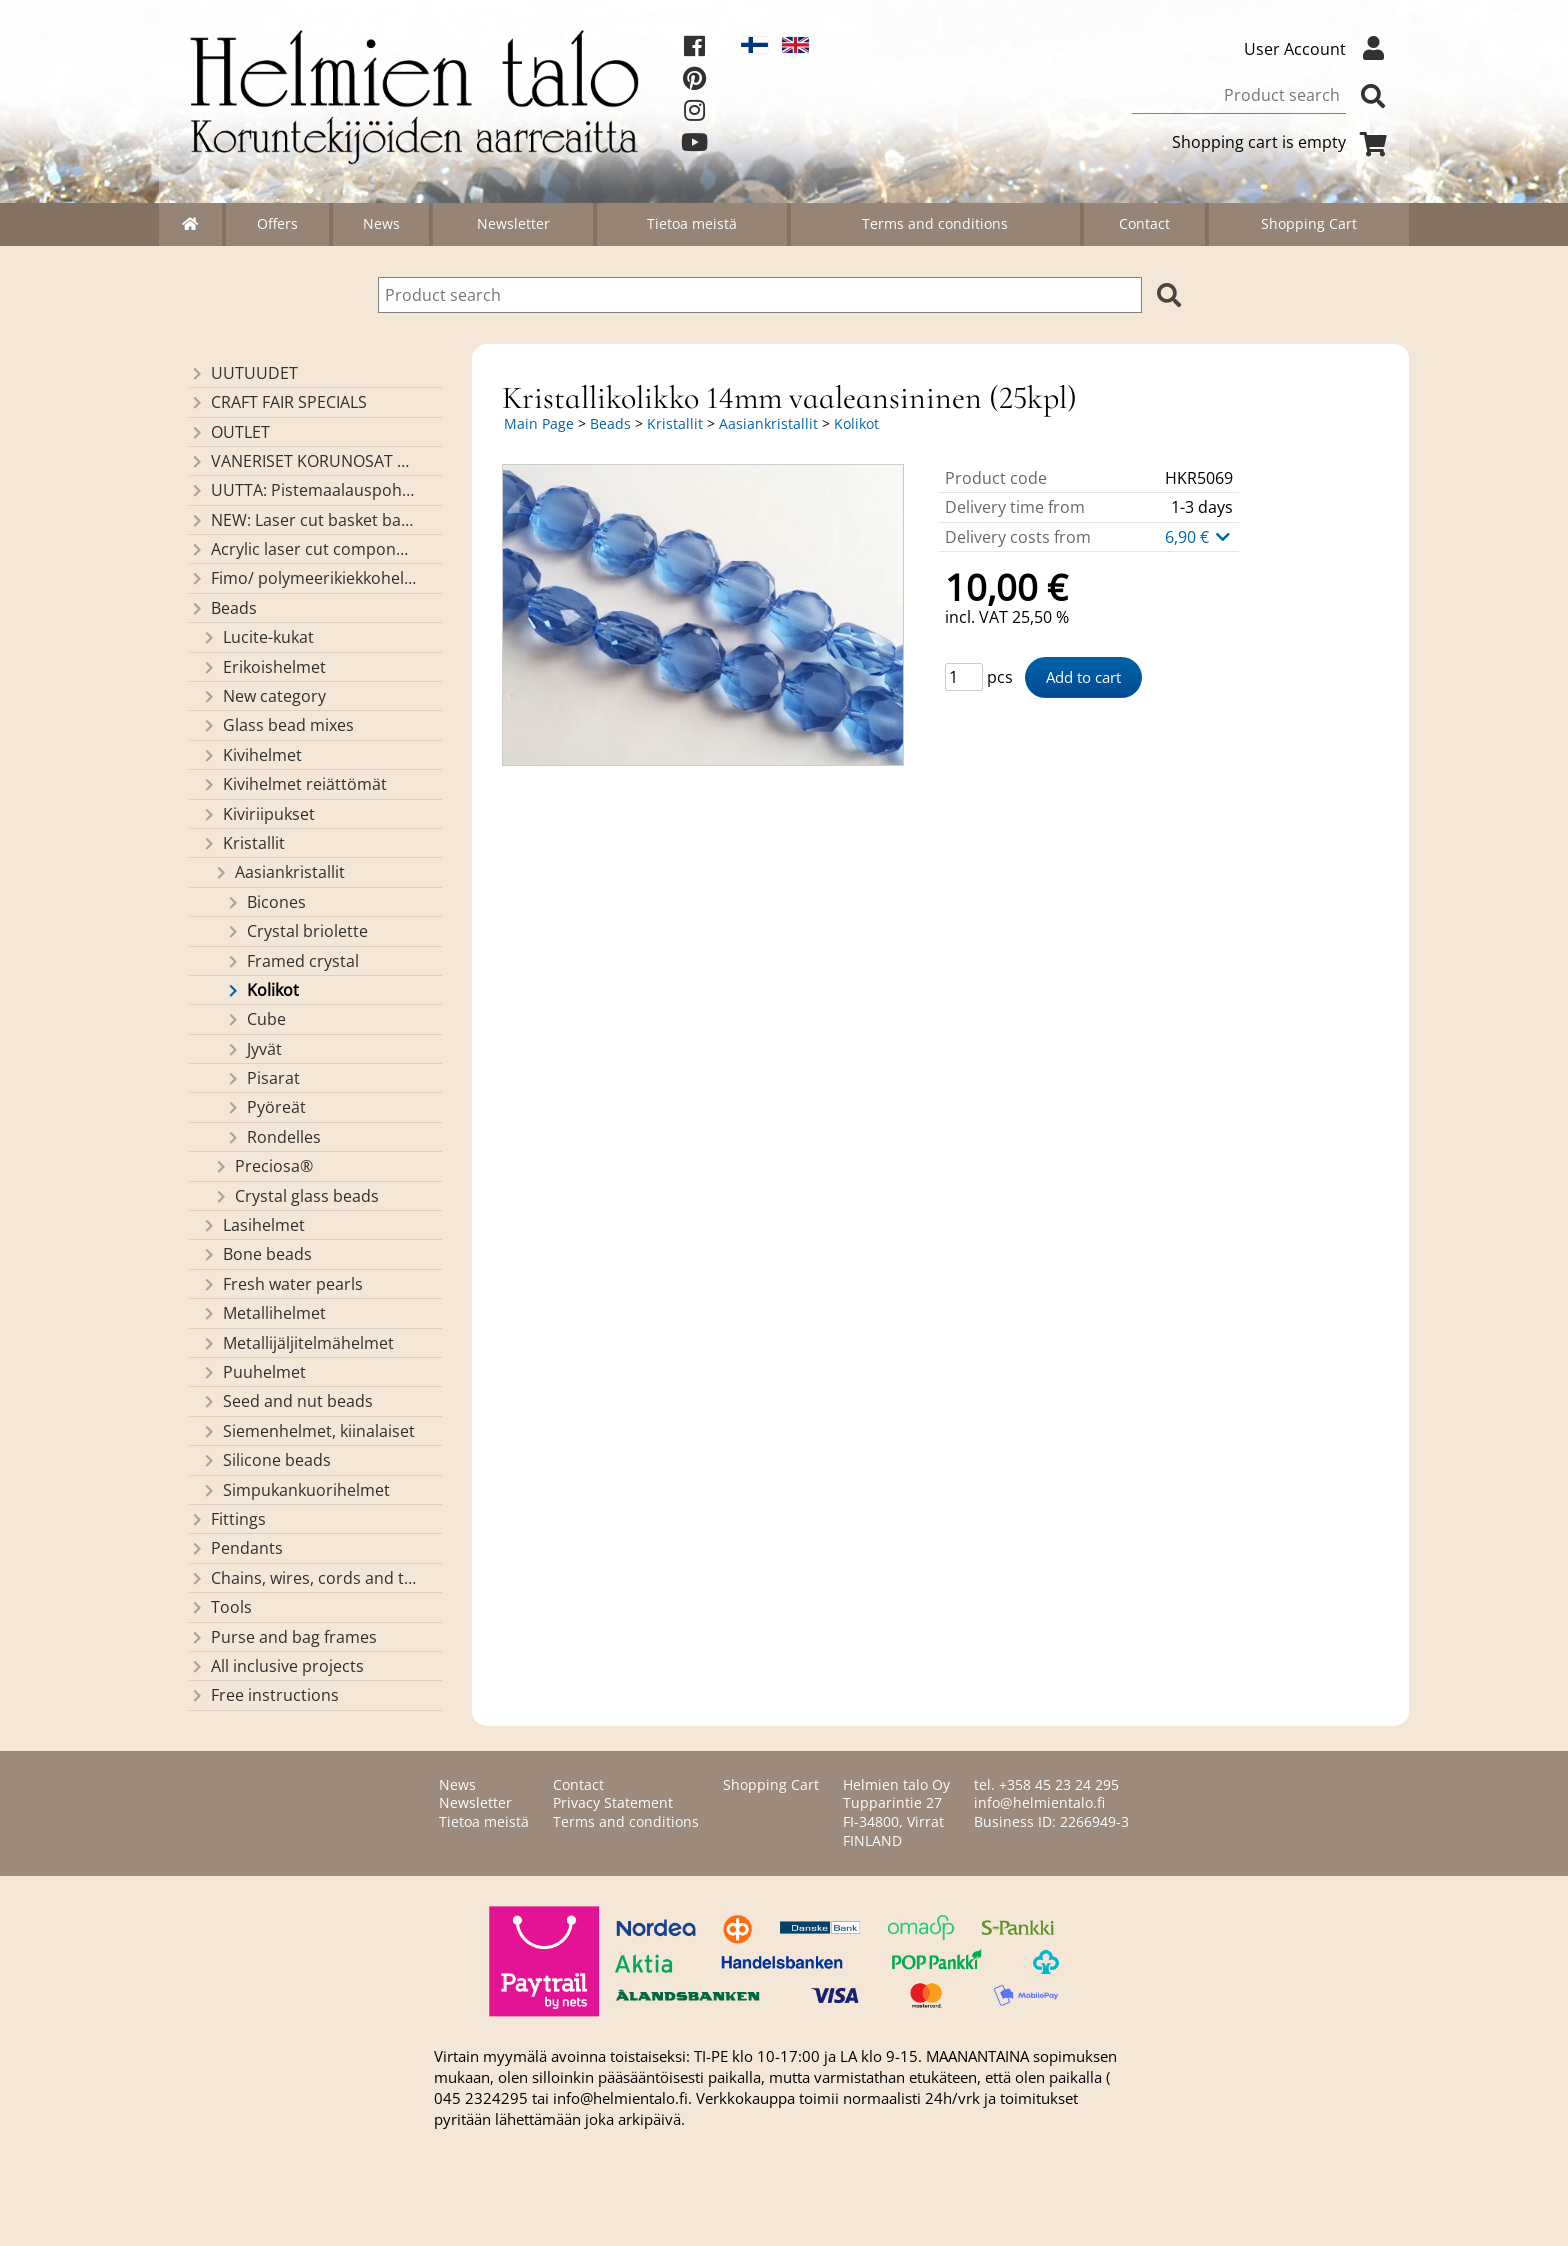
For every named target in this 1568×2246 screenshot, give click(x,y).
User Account (1319, 49)
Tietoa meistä (692, 223)
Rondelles (273, 1137)
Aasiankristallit (279, 872)
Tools (220, 1607)
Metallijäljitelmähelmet (297, 1343)
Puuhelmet (253, 1372)
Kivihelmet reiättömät (294, 784)
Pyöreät (265, 1107)
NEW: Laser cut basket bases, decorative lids (302, 520)
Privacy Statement (613, 1802)
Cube (255, 1019)
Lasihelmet (253, 1225)
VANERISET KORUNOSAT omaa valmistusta (302, 461)
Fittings (227, 1519)
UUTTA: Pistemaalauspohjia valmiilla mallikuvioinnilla (302, 490)
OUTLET (229, 432)
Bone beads (256, 1254)
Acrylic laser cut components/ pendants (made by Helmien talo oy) (302, 549)
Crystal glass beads (296, 1196)
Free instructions (264, 1695)
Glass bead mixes (277, 725)
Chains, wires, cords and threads (302, 1578)
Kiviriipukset (258, 814)
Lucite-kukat (257, 637)
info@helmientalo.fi (1039, 1802)
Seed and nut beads (287, 1401)
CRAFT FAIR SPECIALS (278, 402)
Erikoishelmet (263, 667)
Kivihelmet (251, 755)
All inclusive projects (276, 1666)
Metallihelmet (263, 1313)
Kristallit (243, 843)
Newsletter (513, 223)
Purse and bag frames (283, 1637)
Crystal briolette (296, 931)
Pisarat (262, 1078)
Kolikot (262, 990)
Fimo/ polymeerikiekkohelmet (302, 578)
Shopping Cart (1309, 223)
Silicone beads (266, 1460)
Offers (277, 223)
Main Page (539, 423)
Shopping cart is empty (1283, 142)
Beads (223, 608)
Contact (1144, 223)
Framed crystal (292, 961)
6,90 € (1199, 537)
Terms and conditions (935, 223)
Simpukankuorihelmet (295, 1490)
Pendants (236, 1548)
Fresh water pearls (282, 1284)
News (381, 223)
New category (263, 696)
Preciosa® (263, 1166)
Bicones (265, 902)
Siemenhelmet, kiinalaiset (308, 1431)
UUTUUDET (243, 373)
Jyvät (253, 1049)
